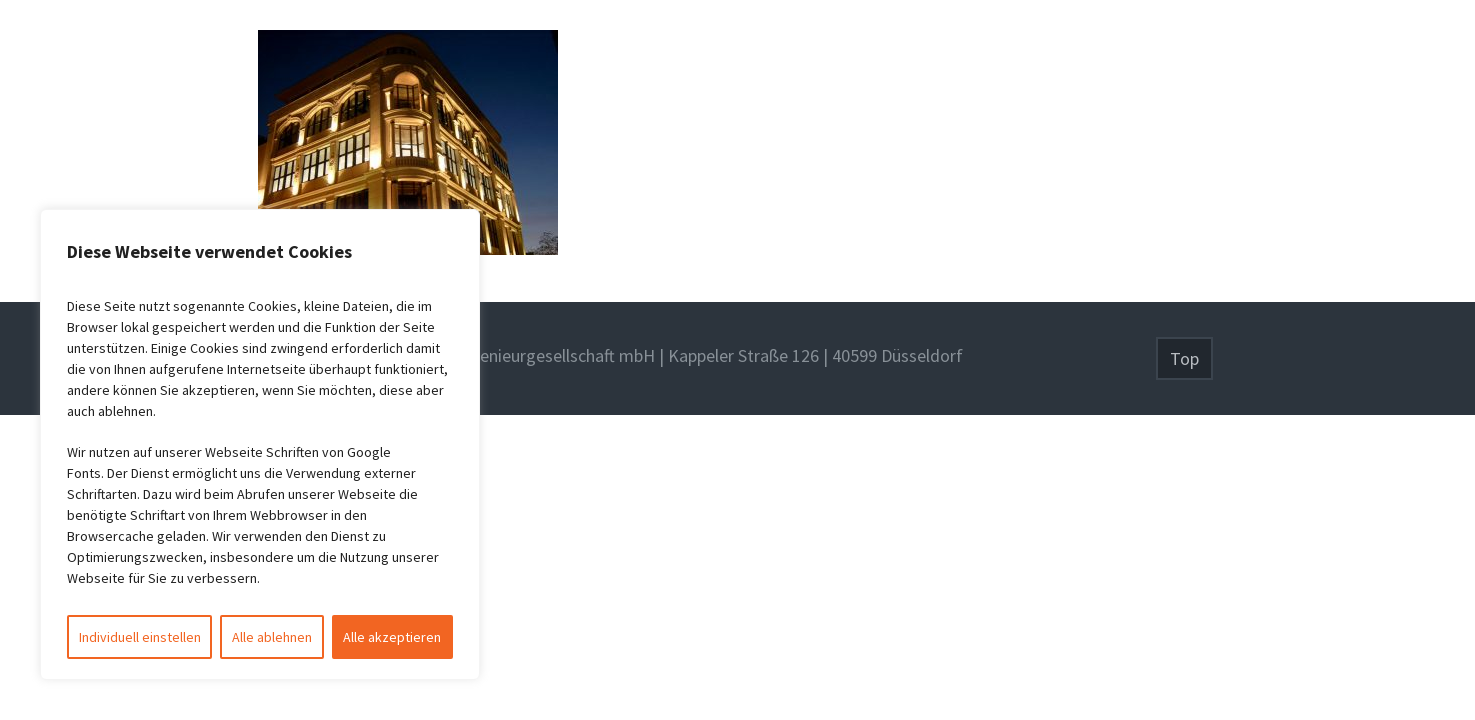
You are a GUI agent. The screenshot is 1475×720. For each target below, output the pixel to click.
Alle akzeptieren (392, 637)
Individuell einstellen (140, 637)
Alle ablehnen (272, 637)
